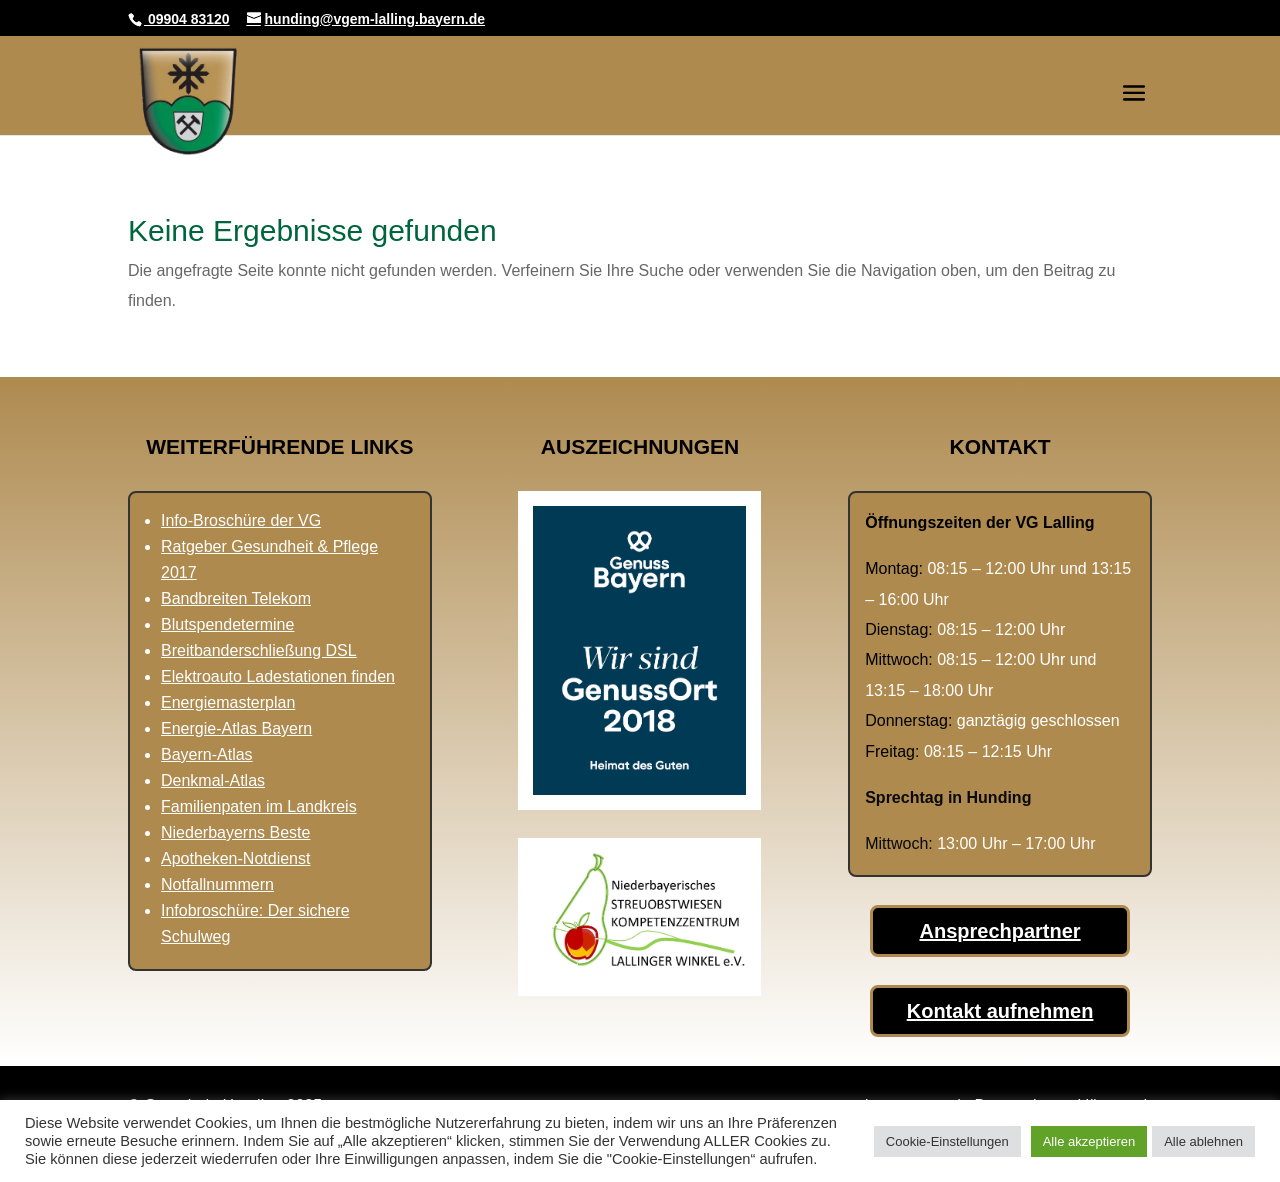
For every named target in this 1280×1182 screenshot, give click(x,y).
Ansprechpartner (1000, 931)
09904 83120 (187, 19)
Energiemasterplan (228, 702)
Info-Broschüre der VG (241, 520)
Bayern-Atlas (207, 754)
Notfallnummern (217, 884)
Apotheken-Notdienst (235, 858)
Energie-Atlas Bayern (236, 728)
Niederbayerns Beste (235, 832)
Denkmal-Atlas (213, 780)
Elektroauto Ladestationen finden (278, 676)
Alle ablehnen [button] (1203, 1141)
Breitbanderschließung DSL (259, 650)
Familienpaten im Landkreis (259, 806)
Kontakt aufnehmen (1000, 1011)
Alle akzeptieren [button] (1089, 1141)
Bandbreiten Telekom (236, 598)
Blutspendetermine (227, 624)
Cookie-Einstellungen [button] (947, 1141)
